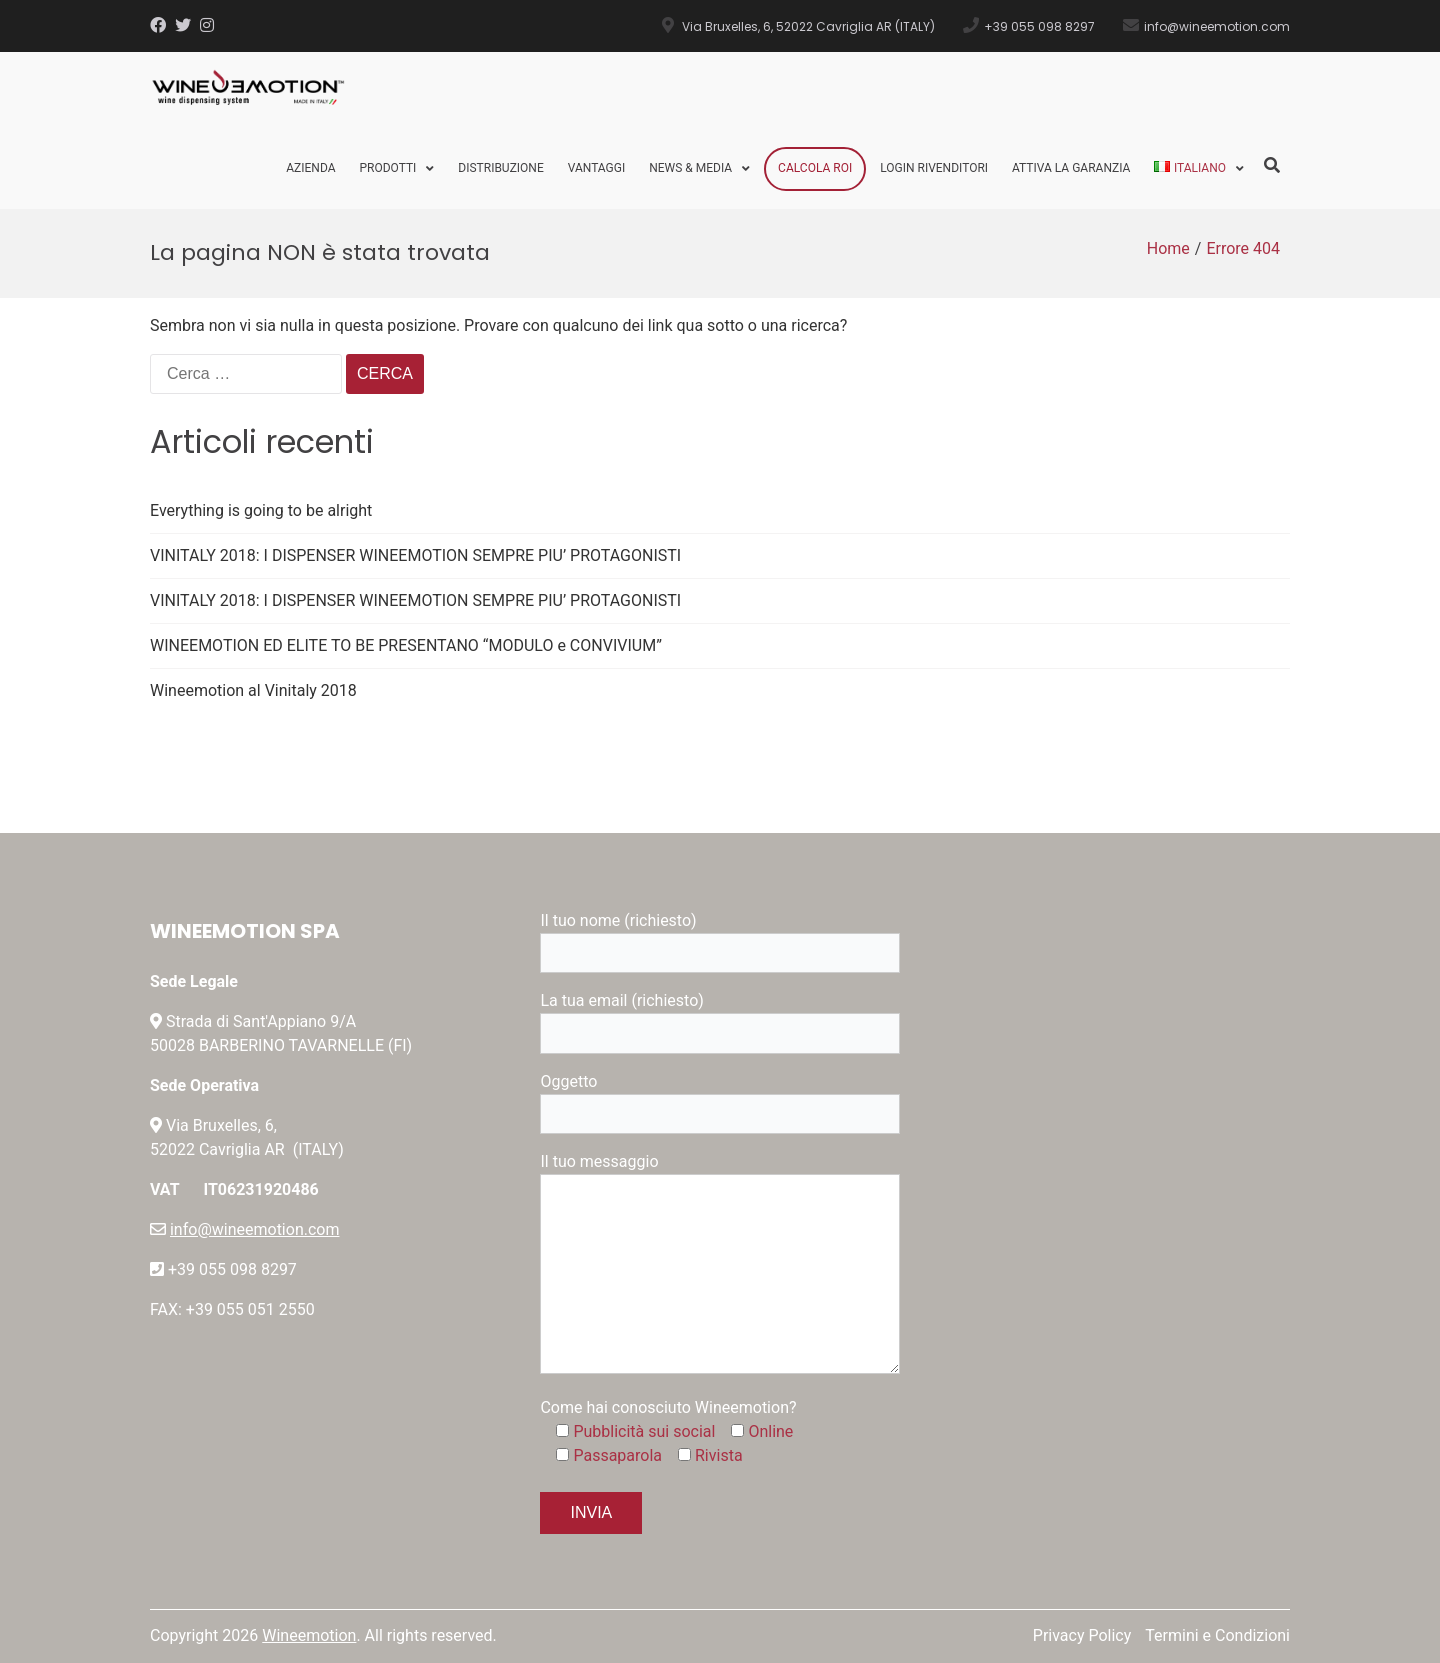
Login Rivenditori (934, 168)
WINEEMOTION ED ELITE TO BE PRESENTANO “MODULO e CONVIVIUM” (406, 645)
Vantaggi (597, 168)
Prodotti (387, 168)
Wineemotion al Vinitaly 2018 (253, 690)
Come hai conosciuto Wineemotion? (668, 1407)
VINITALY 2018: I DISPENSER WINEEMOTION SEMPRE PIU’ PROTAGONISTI (415, 555)
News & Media (690, 168)
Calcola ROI (815, 168)
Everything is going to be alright (261, 510)
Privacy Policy (1082, 1635)
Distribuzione (500, 168)
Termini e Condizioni (1217, 1635)
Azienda (310, 168)
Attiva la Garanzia (1071, 168)
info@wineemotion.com (255, 1229)
